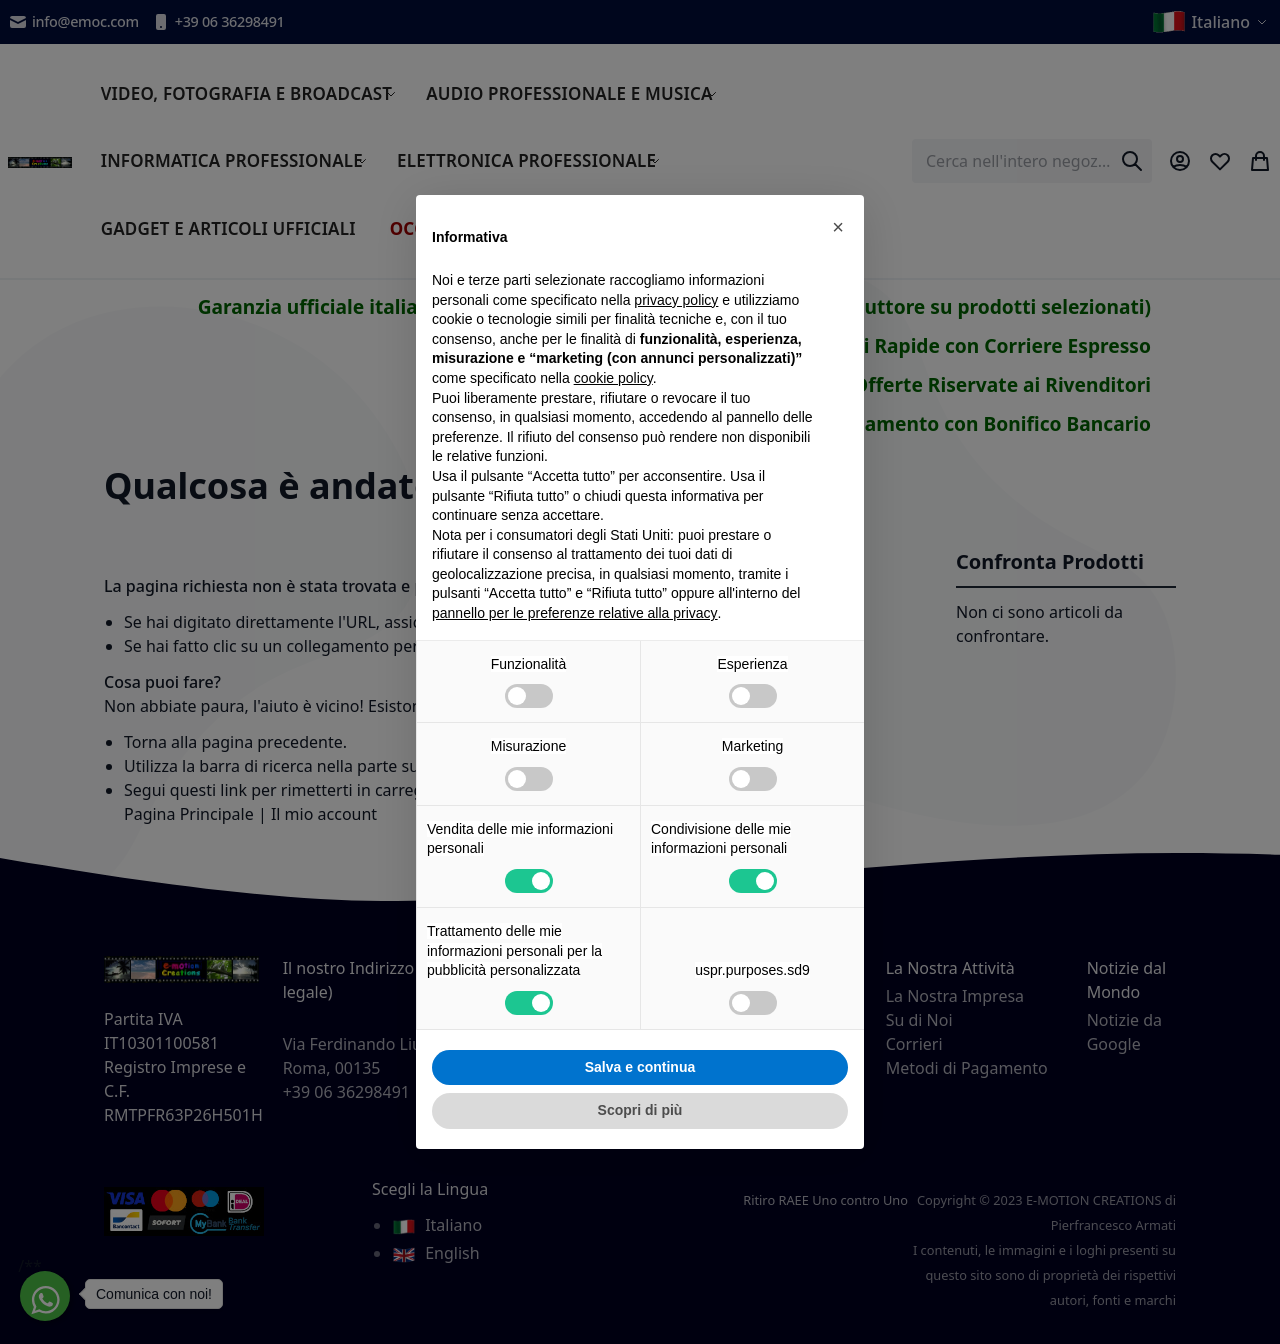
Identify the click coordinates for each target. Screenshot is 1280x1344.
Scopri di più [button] (640, 1110)
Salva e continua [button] (640, 1067)
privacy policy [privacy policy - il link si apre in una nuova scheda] (676, 300)
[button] (838, 227)
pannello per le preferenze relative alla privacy (575, 613)
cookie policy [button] (613, 378)
